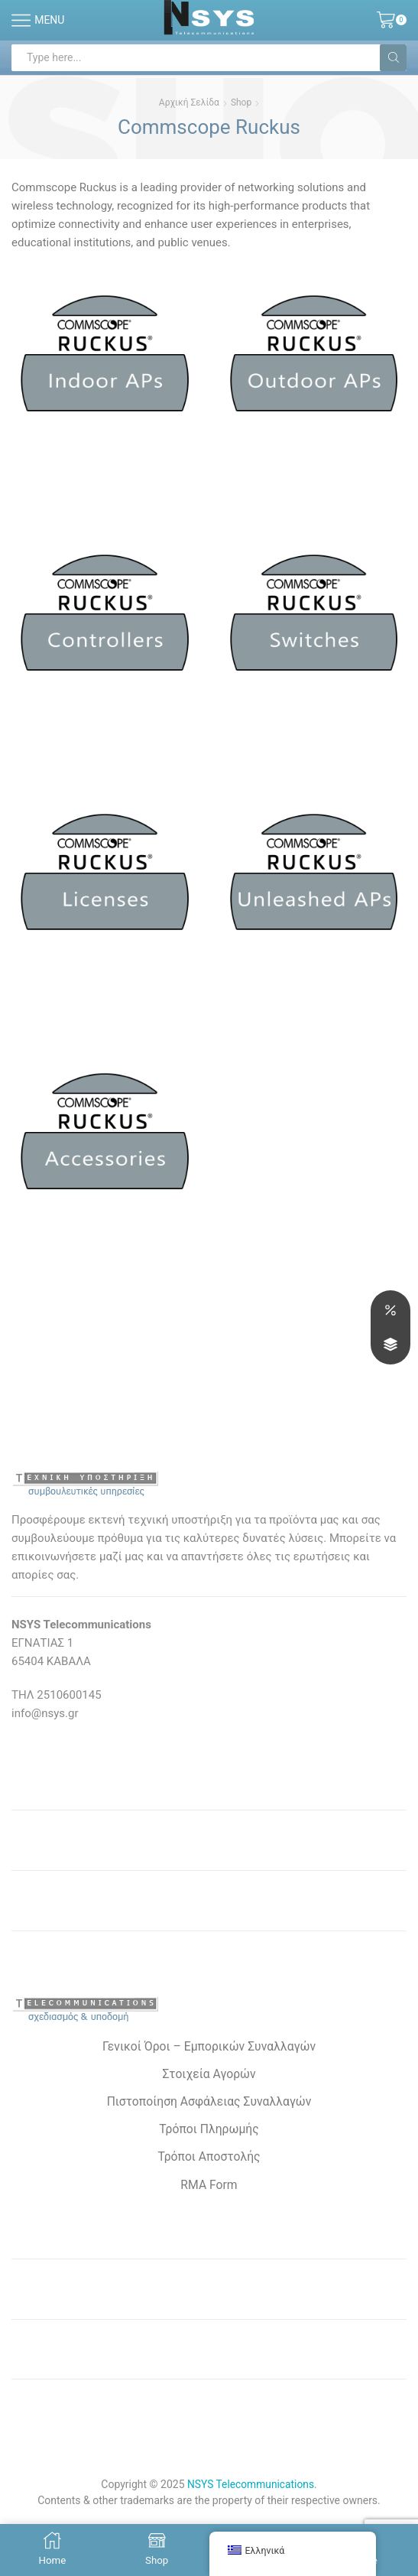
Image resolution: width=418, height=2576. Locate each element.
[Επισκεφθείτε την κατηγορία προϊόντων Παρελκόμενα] (104, 1139)
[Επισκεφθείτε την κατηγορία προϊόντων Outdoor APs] (314, 360)
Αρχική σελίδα (189, 102)
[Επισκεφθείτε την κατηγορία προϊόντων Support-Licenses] (104, 880)
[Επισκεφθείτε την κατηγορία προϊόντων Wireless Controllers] (104, 620)
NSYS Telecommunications (251, 2488)
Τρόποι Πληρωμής (208, 2132)
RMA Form (209, 2188)
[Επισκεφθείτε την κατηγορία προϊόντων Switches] (314, 620)
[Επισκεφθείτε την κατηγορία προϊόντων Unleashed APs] (314, 880)
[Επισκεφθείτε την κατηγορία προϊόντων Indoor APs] (104, 360)
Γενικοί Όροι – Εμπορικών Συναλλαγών (209, 2048)
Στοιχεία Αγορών (208, 2076)
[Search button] (393, 57)
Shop (241, 102)
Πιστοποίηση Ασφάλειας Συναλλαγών (209, 2104)
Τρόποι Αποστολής (209, 2160)
